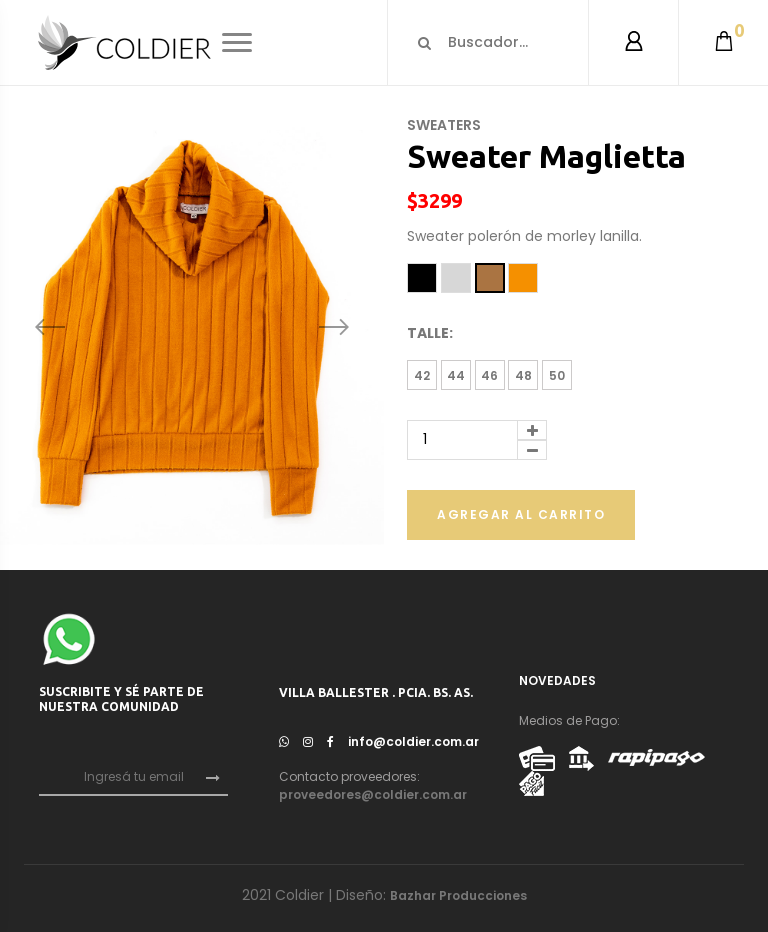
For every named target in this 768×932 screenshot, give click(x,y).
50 (557, 375)
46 (489, 375)
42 (422, 375)
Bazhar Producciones (458, 895)
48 (523, 375)
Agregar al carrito (521, 514)
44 (456, 375)
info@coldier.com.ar (413, 741)
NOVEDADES (557, 680)
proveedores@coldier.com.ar (373, 794)
